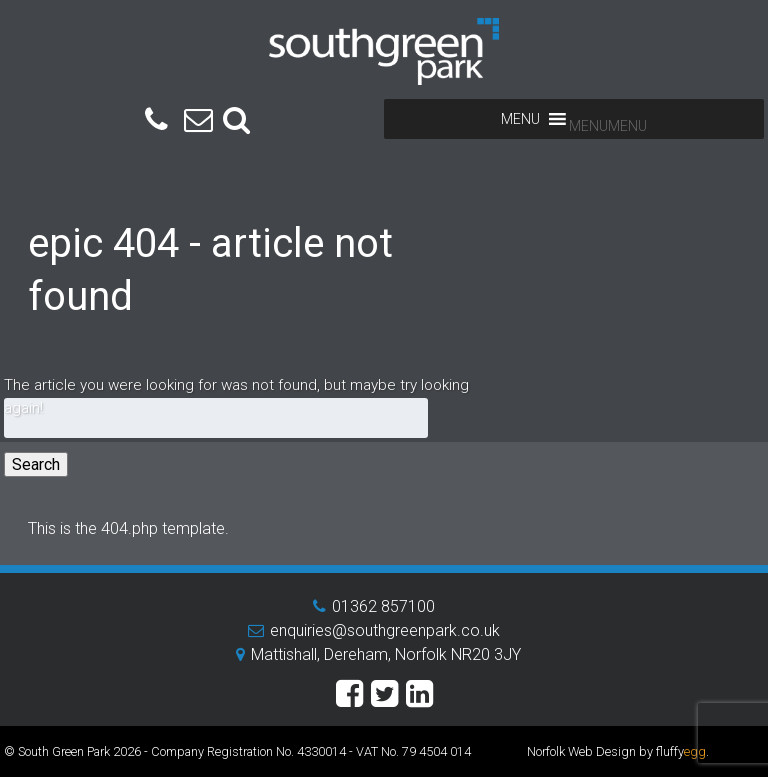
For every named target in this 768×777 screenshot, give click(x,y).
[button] (608, 126)
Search (36, 464)
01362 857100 (383, 606)
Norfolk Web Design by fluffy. (618, 751)
